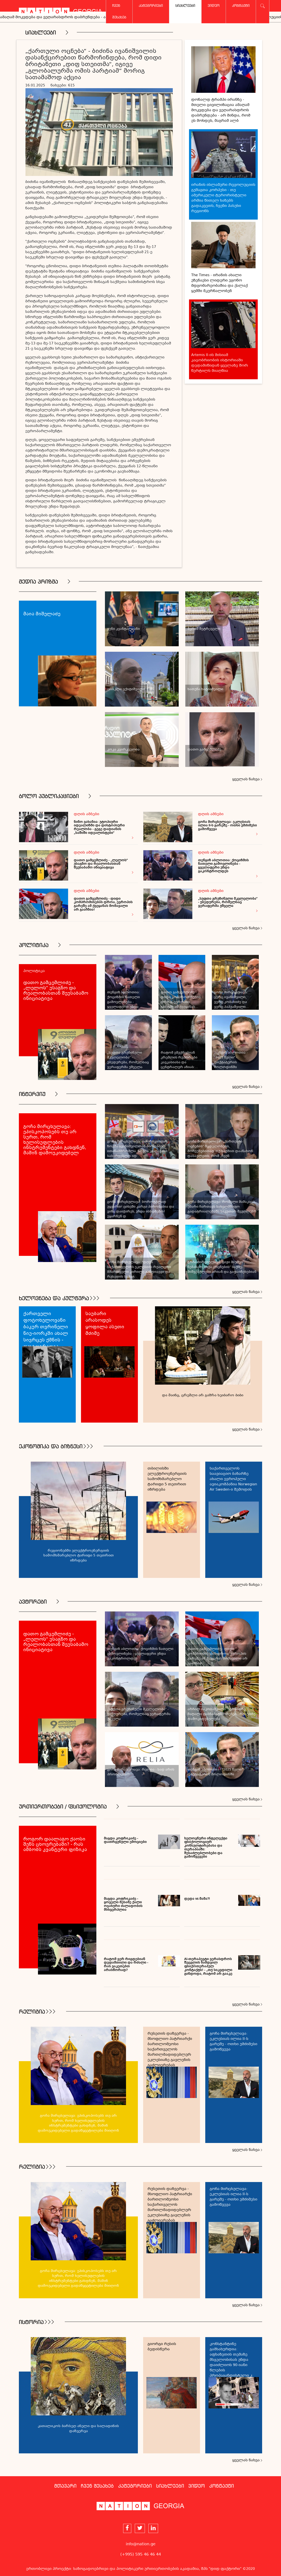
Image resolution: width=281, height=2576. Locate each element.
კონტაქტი (241, 6)
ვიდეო (214, 6)
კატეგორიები (151, 6)
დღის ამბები (86, 814)
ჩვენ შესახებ (119, 11)
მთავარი (65, 2486)
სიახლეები (185, 6)
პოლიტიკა (34, 971)
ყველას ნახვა (247, 779)
